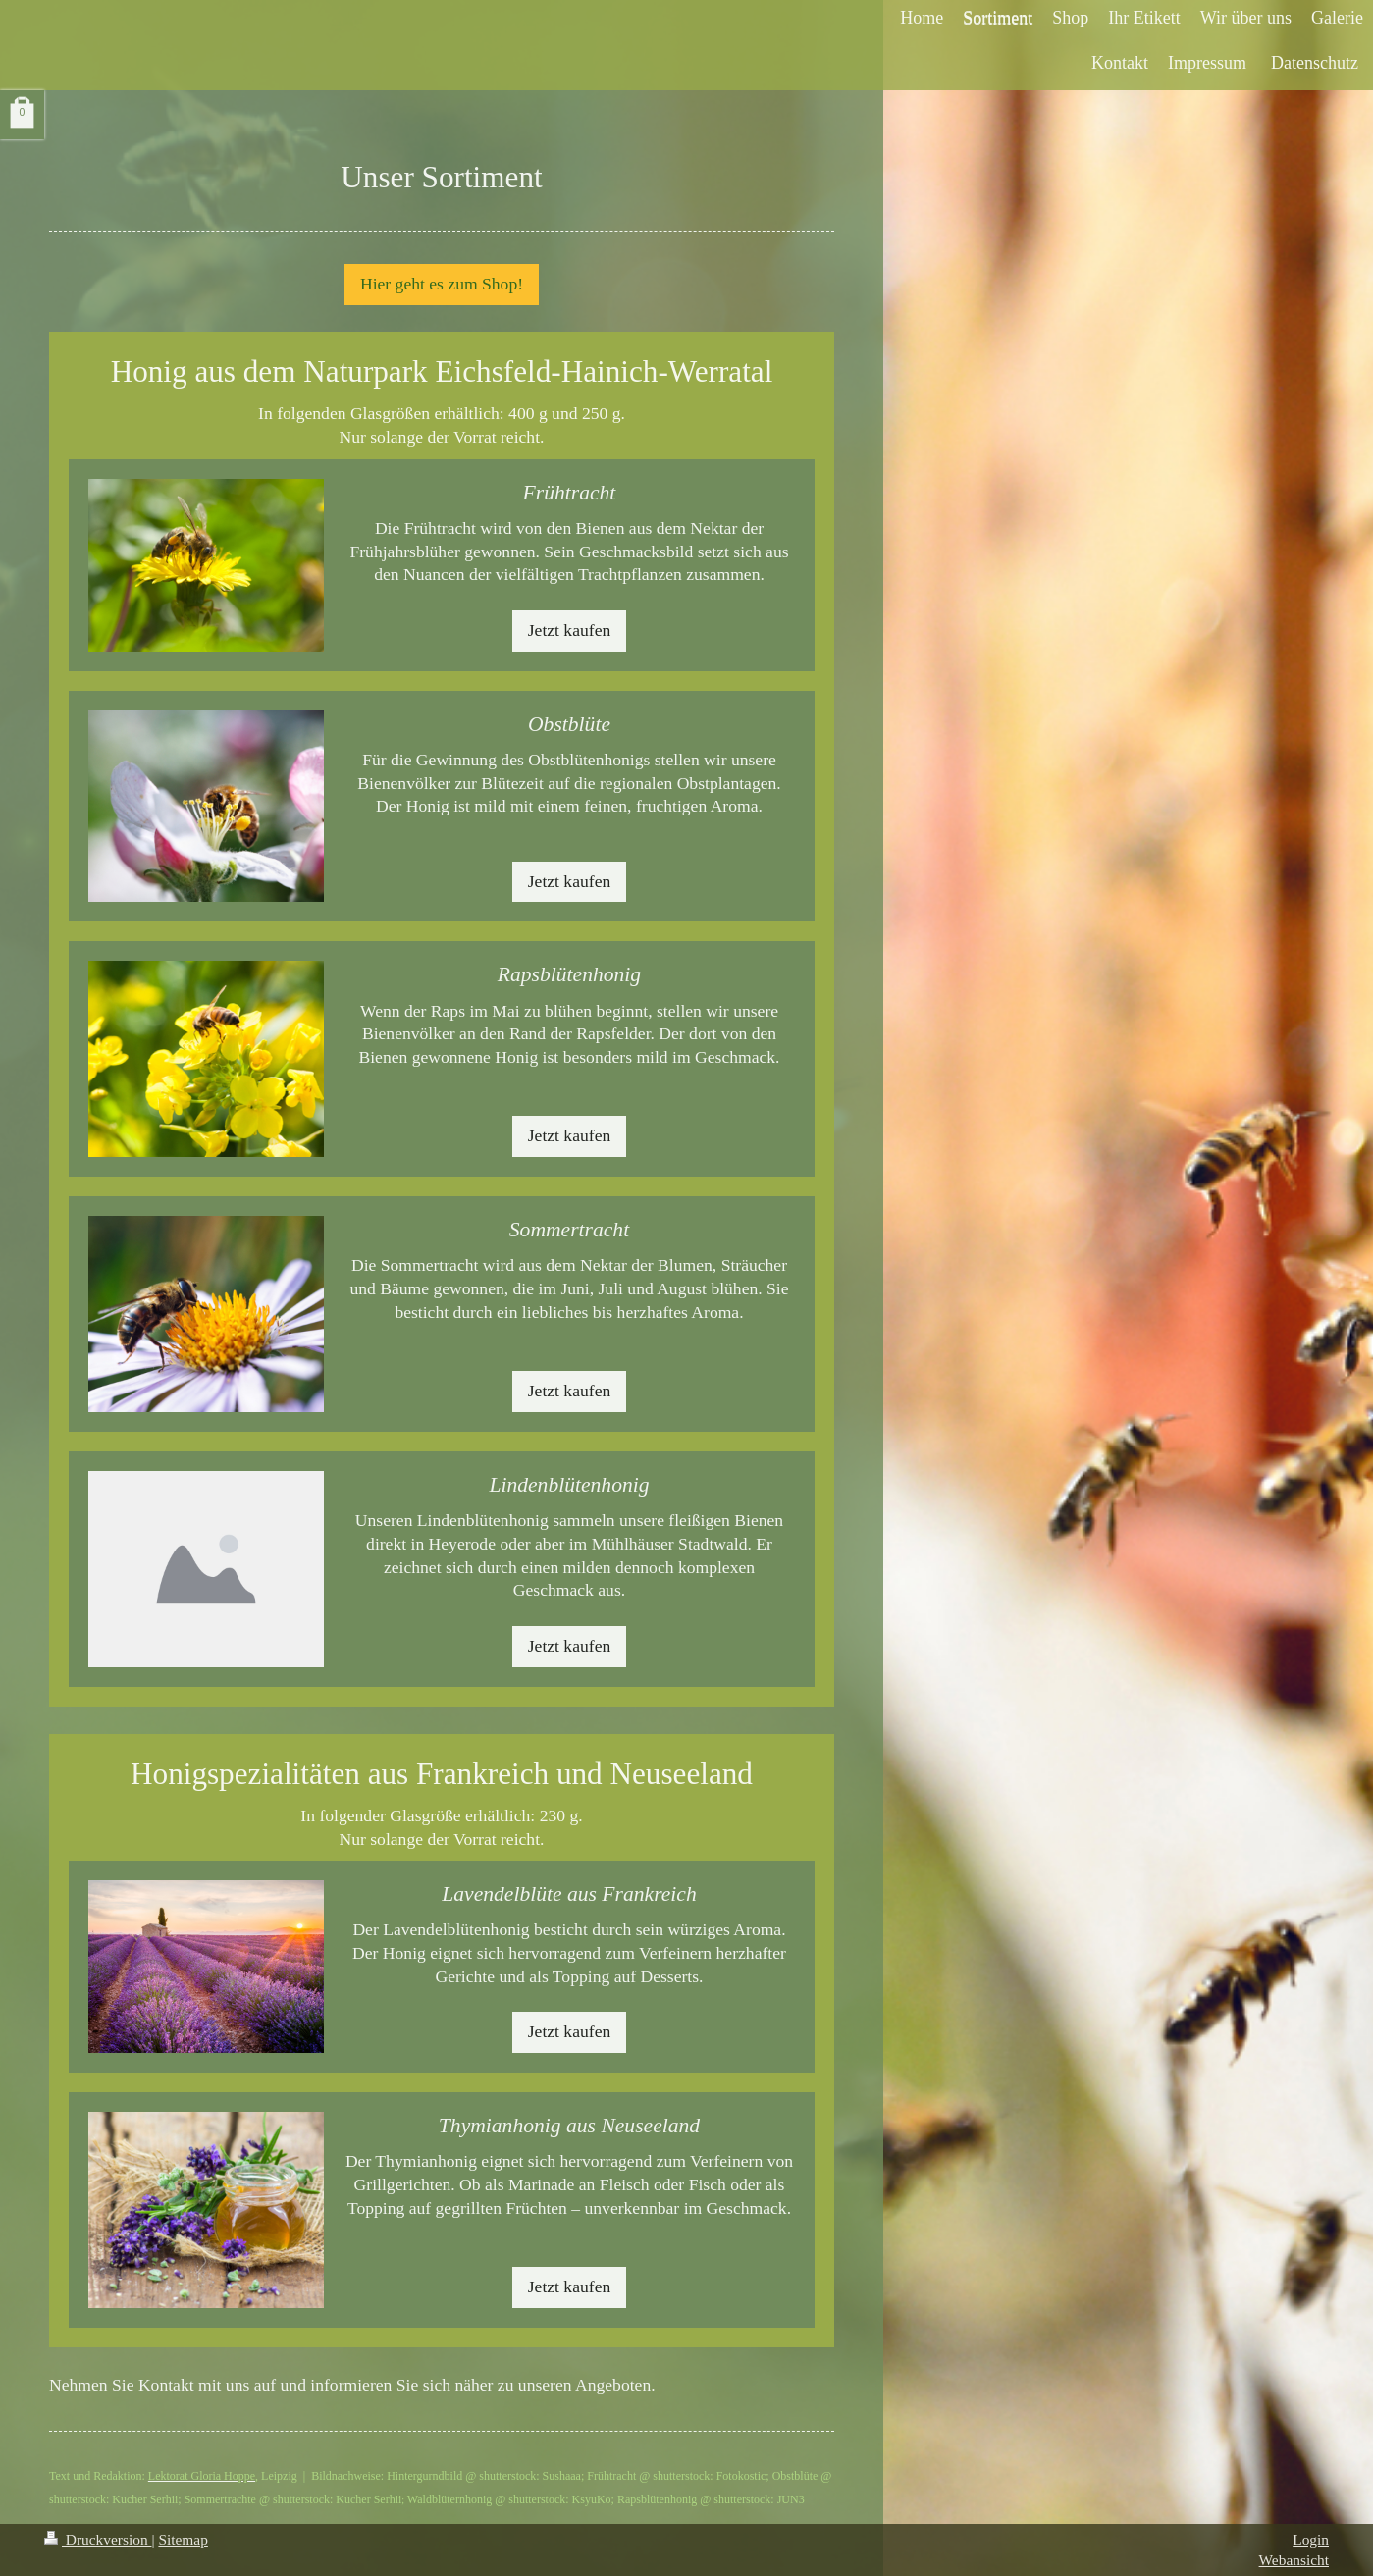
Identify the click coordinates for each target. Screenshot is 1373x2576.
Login (1311, 2539)
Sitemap (182, 2539)
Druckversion (97, 2539)
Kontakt (166, 2384)
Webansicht (1294, 2559)
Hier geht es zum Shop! (441, 283)
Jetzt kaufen (569, 630)
